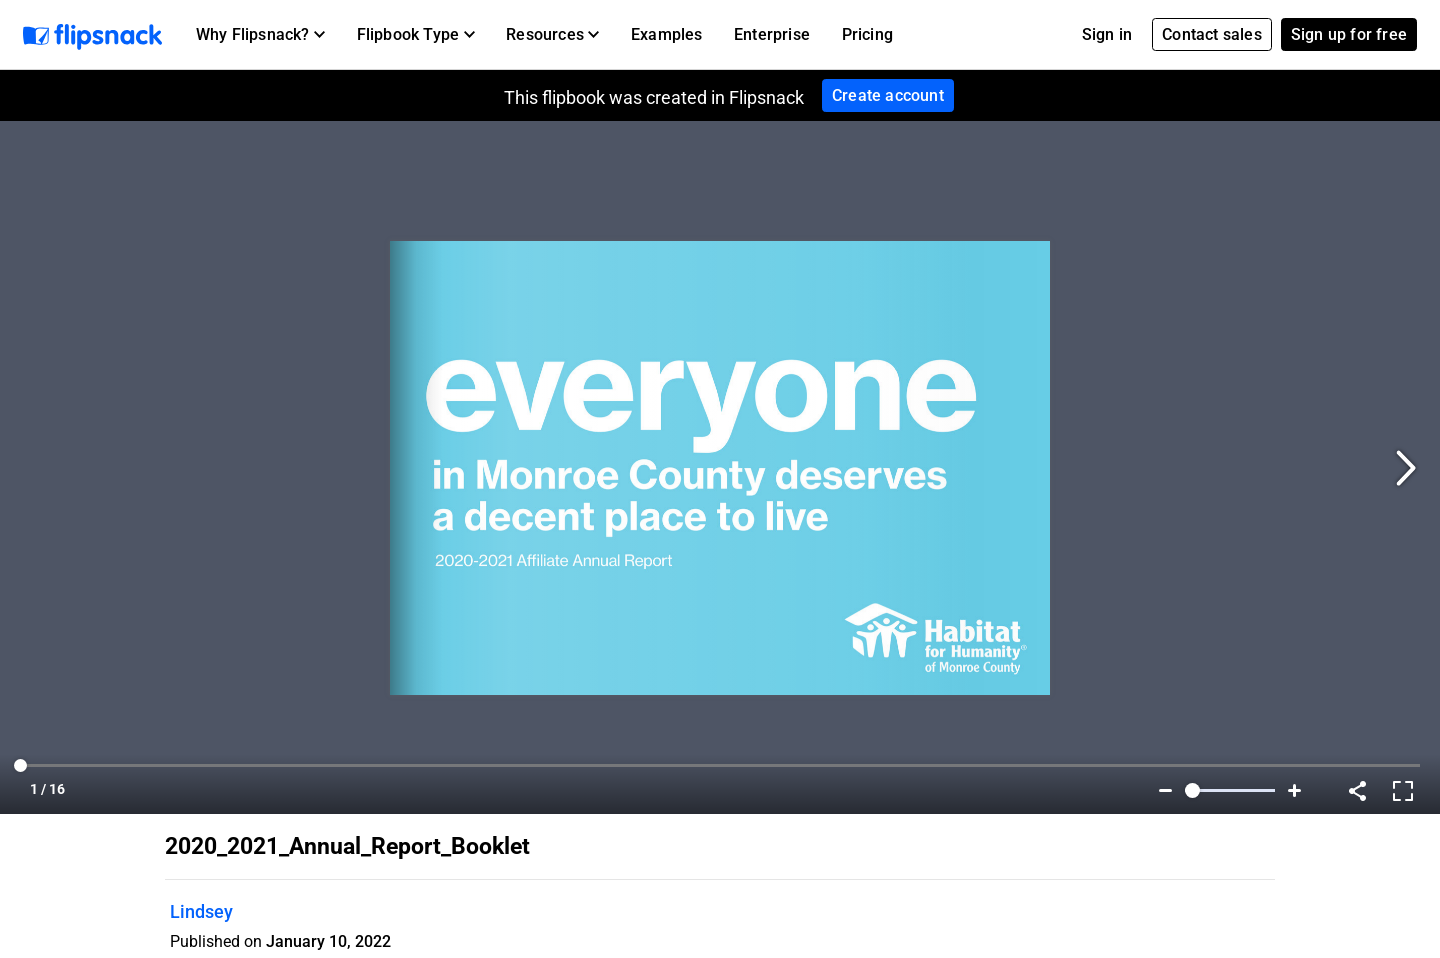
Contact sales (1212, 34)
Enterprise (772, 34)
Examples (667, 34)
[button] (260, 35)
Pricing (867, 34)
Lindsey (201, 911)
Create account (888, 95)
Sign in (1107, 34)
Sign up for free (1349, 34)
